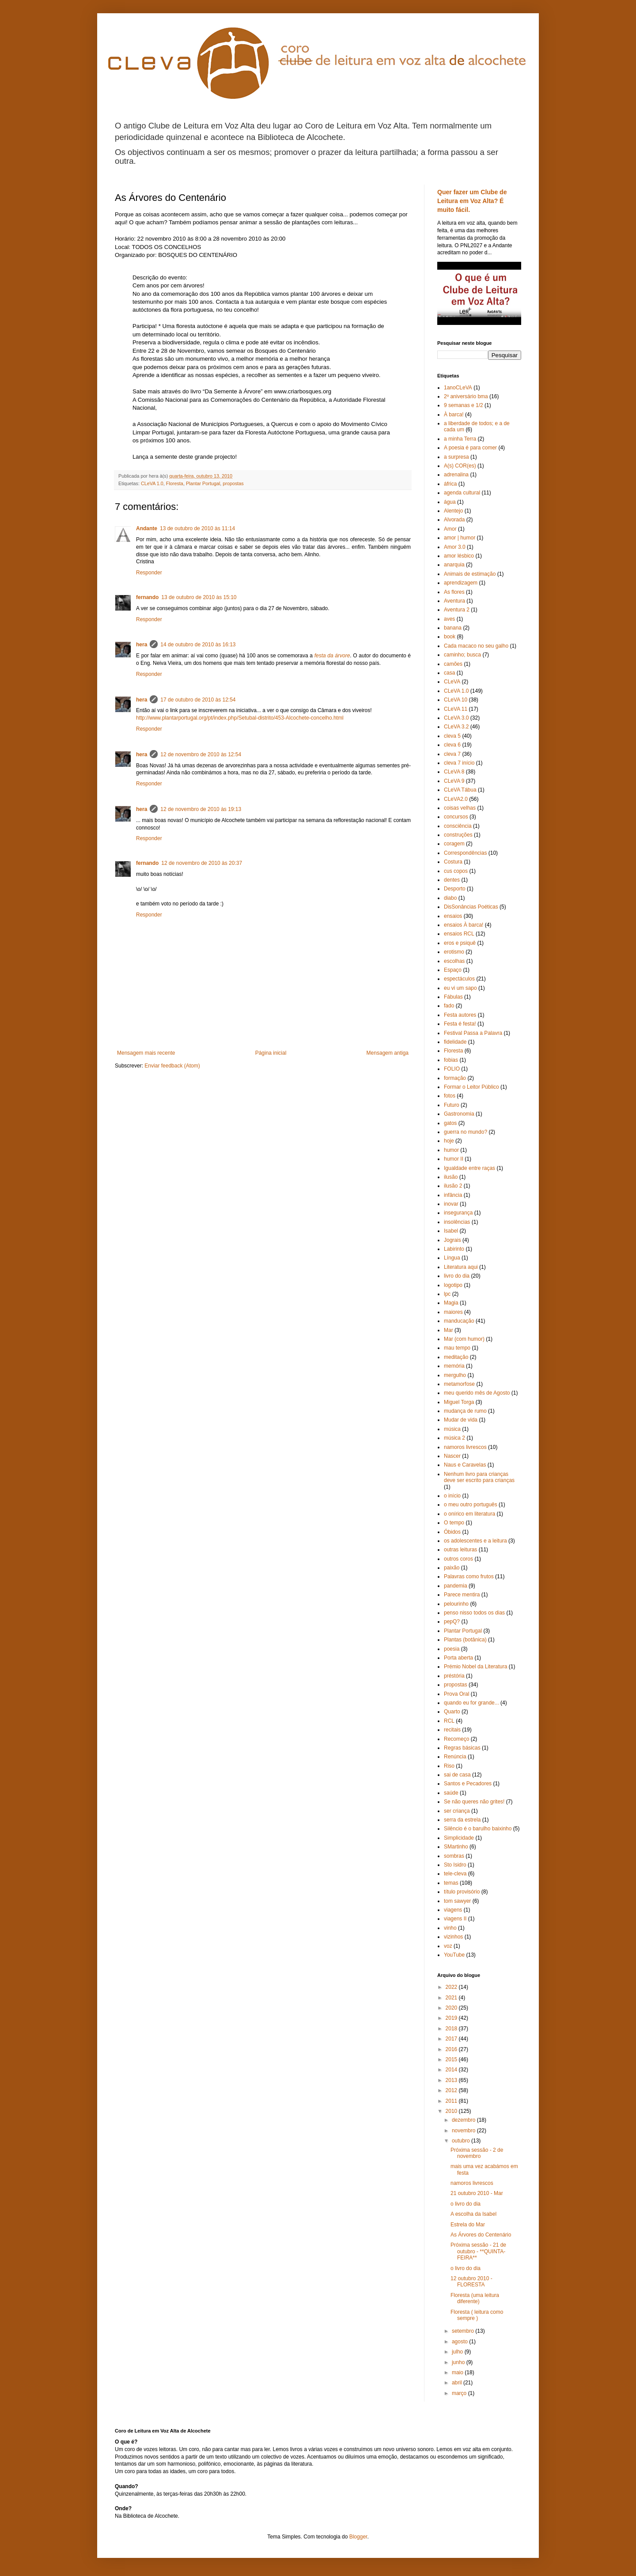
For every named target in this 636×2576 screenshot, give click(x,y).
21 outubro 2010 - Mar (476, 2193)
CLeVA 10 (455, 700)
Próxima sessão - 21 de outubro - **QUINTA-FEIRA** (478, 2251)
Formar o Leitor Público (471, 1087)
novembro (464, 2130)
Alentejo (453, 511)
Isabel (451, 1231)
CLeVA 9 (454, 781)
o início (452, 1496)
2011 (452, 2101)
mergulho (455, 1375)
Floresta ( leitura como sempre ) (476, 2315)
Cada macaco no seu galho (476, 646)
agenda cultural (462, 493)
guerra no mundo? (465, 1132)
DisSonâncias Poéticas (471, 907)
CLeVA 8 (454, 772)
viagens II (455, 1919)
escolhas (454, 961)
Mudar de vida (460, 1420)
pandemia (455, 1586)
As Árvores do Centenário (480, 2235)
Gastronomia (459, 1114)
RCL (449, 1721)
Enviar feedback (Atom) (172, 1066)
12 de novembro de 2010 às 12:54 (200, 754)
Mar (448, 1330)
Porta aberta (458, 1658)
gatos (450, 1123)
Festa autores (460, 1015)
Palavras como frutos (469, 1576)
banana (453, 628)
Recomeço (456, 1739)
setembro (463, 2331)
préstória (454, 1676)
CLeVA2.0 (456, 799)
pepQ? (452, 1621)
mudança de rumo (465, 1411)
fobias (451, 1060)
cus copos (456, 871)
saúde (451, 1793)
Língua (452, 1258)
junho (459, 2362)
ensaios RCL (459, 934)
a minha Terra (460, 439)
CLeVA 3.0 (456, 718)
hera (141, 644)
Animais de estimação (470, 574)
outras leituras (460, 1549)
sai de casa (457, 1775)
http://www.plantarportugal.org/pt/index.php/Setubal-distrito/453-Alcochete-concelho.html (240, 718)
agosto (460, 2341)
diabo (450, 898)
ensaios (453, 916)
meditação (456, 1357)
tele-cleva (455, 1874)
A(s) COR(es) (460, 466)
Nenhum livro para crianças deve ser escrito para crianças (479, 1477)
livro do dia (456, 1276)
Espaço (453, 970)
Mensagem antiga (388, 1053)
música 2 (454, 1438)
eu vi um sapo (460, 988)
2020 (452, 2008)
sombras (454, 1856)
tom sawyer (457, 1901)
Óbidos (452, 1532)
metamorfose (459, 1384)
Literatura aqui (461, 1267)
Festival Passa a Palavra (473, 1033)
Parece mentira (462, 1595)
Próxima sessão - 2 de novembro (476, 2153)
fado (449, 1006)
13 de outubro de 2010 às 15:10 (198, 597)
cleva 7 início (459, 763)
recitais (452, 1730)
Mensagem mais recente (146, 1053)
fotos (449, 1096)
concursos (456, 817)
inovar (451, 1204)
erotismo (454, 952)
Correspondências (465, 853)
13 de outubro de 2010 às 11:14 (197, 528)
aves (449, 619)
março (460, 2393)
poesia (451, 1649)
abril (457, 2383)
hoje (449, 1141)
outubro (461, 2141)
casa (449, 673)
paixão (451, 1568)
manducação (459, 1321)
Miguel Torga (459, 1402)
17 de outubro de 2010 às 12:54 (197, 700)
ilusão (451, 1177)
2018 (452, 2028)
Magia (451, 1303)
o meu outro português (470, 1504)
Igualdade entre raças (469, 1168)
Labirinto (454, 1249)
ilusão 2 (453, 1186)
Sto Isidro (455, 1865)
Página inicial (271, 1053)
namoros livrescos (465, 1447)
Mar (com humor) (464, 1339)
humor (451, 1150)
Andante (146, 528)
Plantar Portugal (203, 483)
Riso (449, 1766)
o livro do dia (465, 2204)
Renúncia (455, 1757)
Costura (453, 862)
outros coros (458, 1559)
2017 (452, 2039)
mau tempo (457, 1348)
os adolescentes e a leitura (475, 1541)
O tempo (454, 1523)
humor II (453, 1159)
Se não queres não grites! (474, 1802)
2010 (452, 2111)
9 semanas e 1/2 (463, 405)
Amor (450, 529)
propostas (233, 483)
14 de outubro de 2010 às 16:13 (197, 644)
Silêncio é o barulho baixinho (477, 1828)
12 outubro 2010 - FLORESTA (471, 2281)
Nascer (452, 1456)
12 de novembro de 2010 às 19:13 (200, 809)
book (449, 637)
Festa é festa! (460, 1024)
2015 (452, 2059)
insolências (457, 1222)
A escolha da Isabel (473, 2214)
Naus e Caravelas (465, 1465)
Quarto (452, 1712)
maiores (453, 1312)
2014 (452, 2070)
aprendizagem (460, 583)
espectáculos (459, 979)
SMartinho (456, 1847)
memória (454, 1366)
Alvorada (454, 520)
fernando (147, 597)
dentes (452, 880)
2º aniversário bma (466, 396)
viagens (453, 1910)
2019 (452, 2018)
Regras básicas (462, 1748)
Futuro (451, 1105)
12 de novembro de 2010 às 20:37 (201, 863)
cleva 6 (452, 745)
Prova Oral (456, 1694)
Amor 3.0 (455, 547)
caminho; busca (462, 655)
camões (453, 664)
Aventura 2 (456, 610)
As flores (454, 592)
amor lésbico (459, 556)
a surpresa (456, 457)
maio (458, 2372)
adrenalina (456, 474)
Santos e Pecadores (468, 1783)
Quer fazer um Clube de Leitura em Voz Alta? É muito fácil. (472, 201)
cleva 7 (452, 754)
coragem (454, 844)
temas (451, 1883)
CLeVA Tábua (460, 790)
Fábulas (453, 997)
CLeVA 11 (455, 709)
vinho (450, 1928)
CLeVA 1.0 (152, 483)
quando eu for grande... (471, 1703)
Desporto (455, 889)
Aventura (454, 601)
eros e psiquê (460, 943)
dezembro (464, 2120)
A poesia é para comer (470, 448)
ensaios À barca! (463, 925)
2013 (452, 2080)
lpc (447, 1294)
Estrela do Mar (467, 2224)
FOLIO (452, 1069)
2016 (452, 2049)
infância (453, 1195)
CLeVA (452, 682)
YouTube (454, 1955)
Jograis (452, 1240)
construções (458, 835)
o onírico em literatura (469, 1514)
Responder (149, 573)
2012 (452, 2090)
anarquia (454, 565)
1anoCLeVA (458, 388)
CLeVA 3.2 (456, 727)
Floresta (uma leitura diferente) (474, 2298)
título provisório (462, 1892)
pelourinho (456, 1604)
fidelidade (455, 1042)
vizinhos (453, 1937)
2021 (452, 1998)
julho (458, 2352)
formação (455, 1078)
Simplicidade (459, 1838)
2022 (452, 1987)
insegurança (458, 1213)
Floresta (174, 483)
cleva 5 (452, 736)
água (450, 502)
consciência (458, 826)
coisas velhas (460, 808)
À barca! (454, 414)
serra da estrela (462, 1820)
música (452, 1429)
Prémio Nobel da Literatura (475, 1666)
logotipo (453, 1285)
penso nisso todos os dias (474, 1613)
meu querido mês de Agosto (477, 1393)
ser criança (457, 1811)
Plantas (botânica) (465, 1640)
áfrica (450, 484)
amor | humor (459, 538)
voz (448, 1946)
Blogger (358, 2537)
